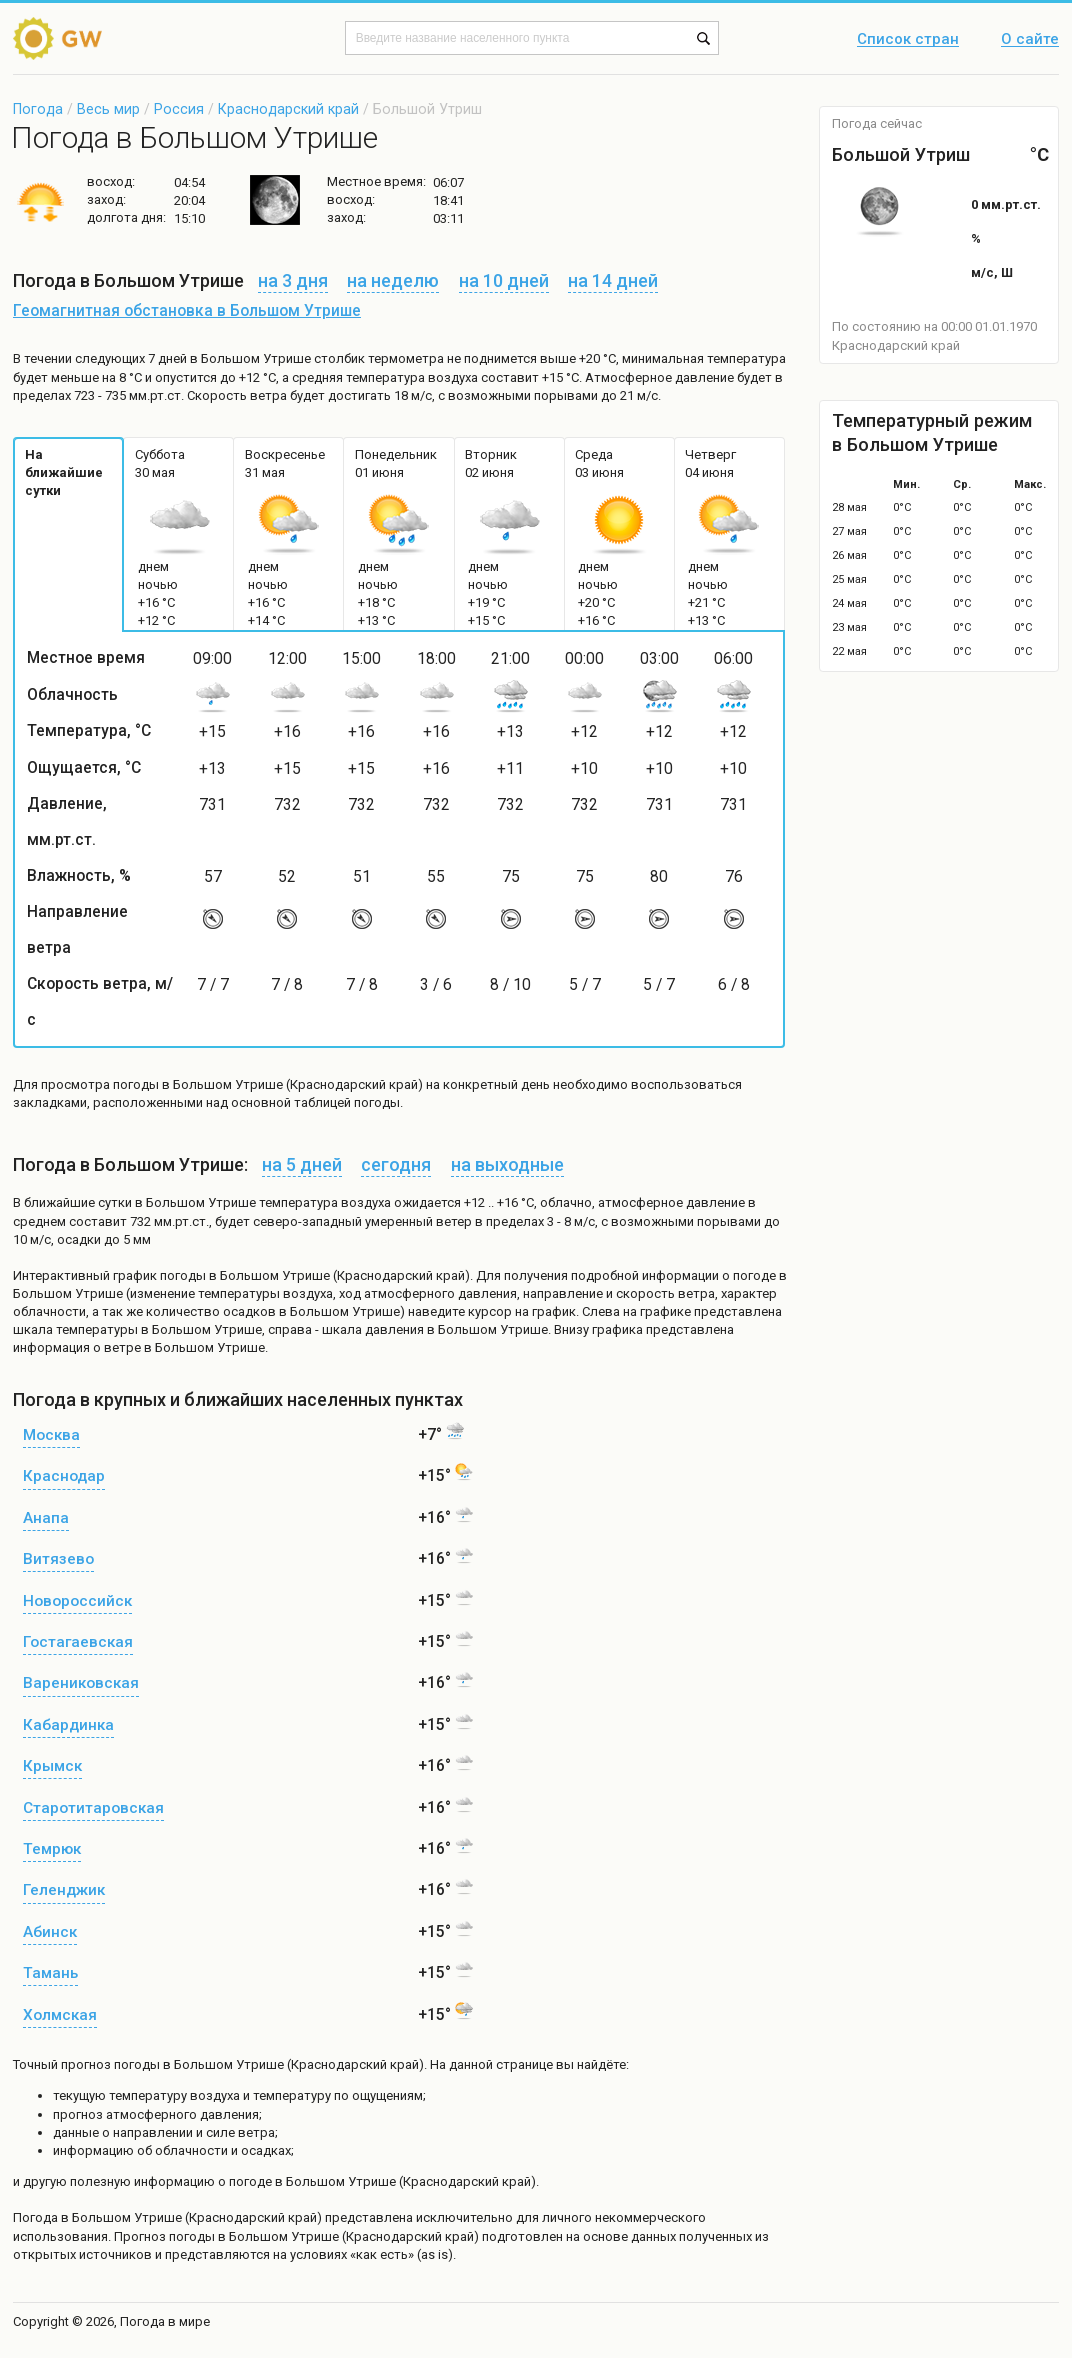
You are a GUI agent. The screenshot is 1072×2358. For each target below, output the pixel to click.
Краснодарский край (288, 109)
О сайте (1030, 40)
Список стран (908, 40)
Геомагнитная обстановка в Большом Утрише (187, 311)
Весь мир (108, 109)
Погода (38, 109)
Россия (179, 109)
